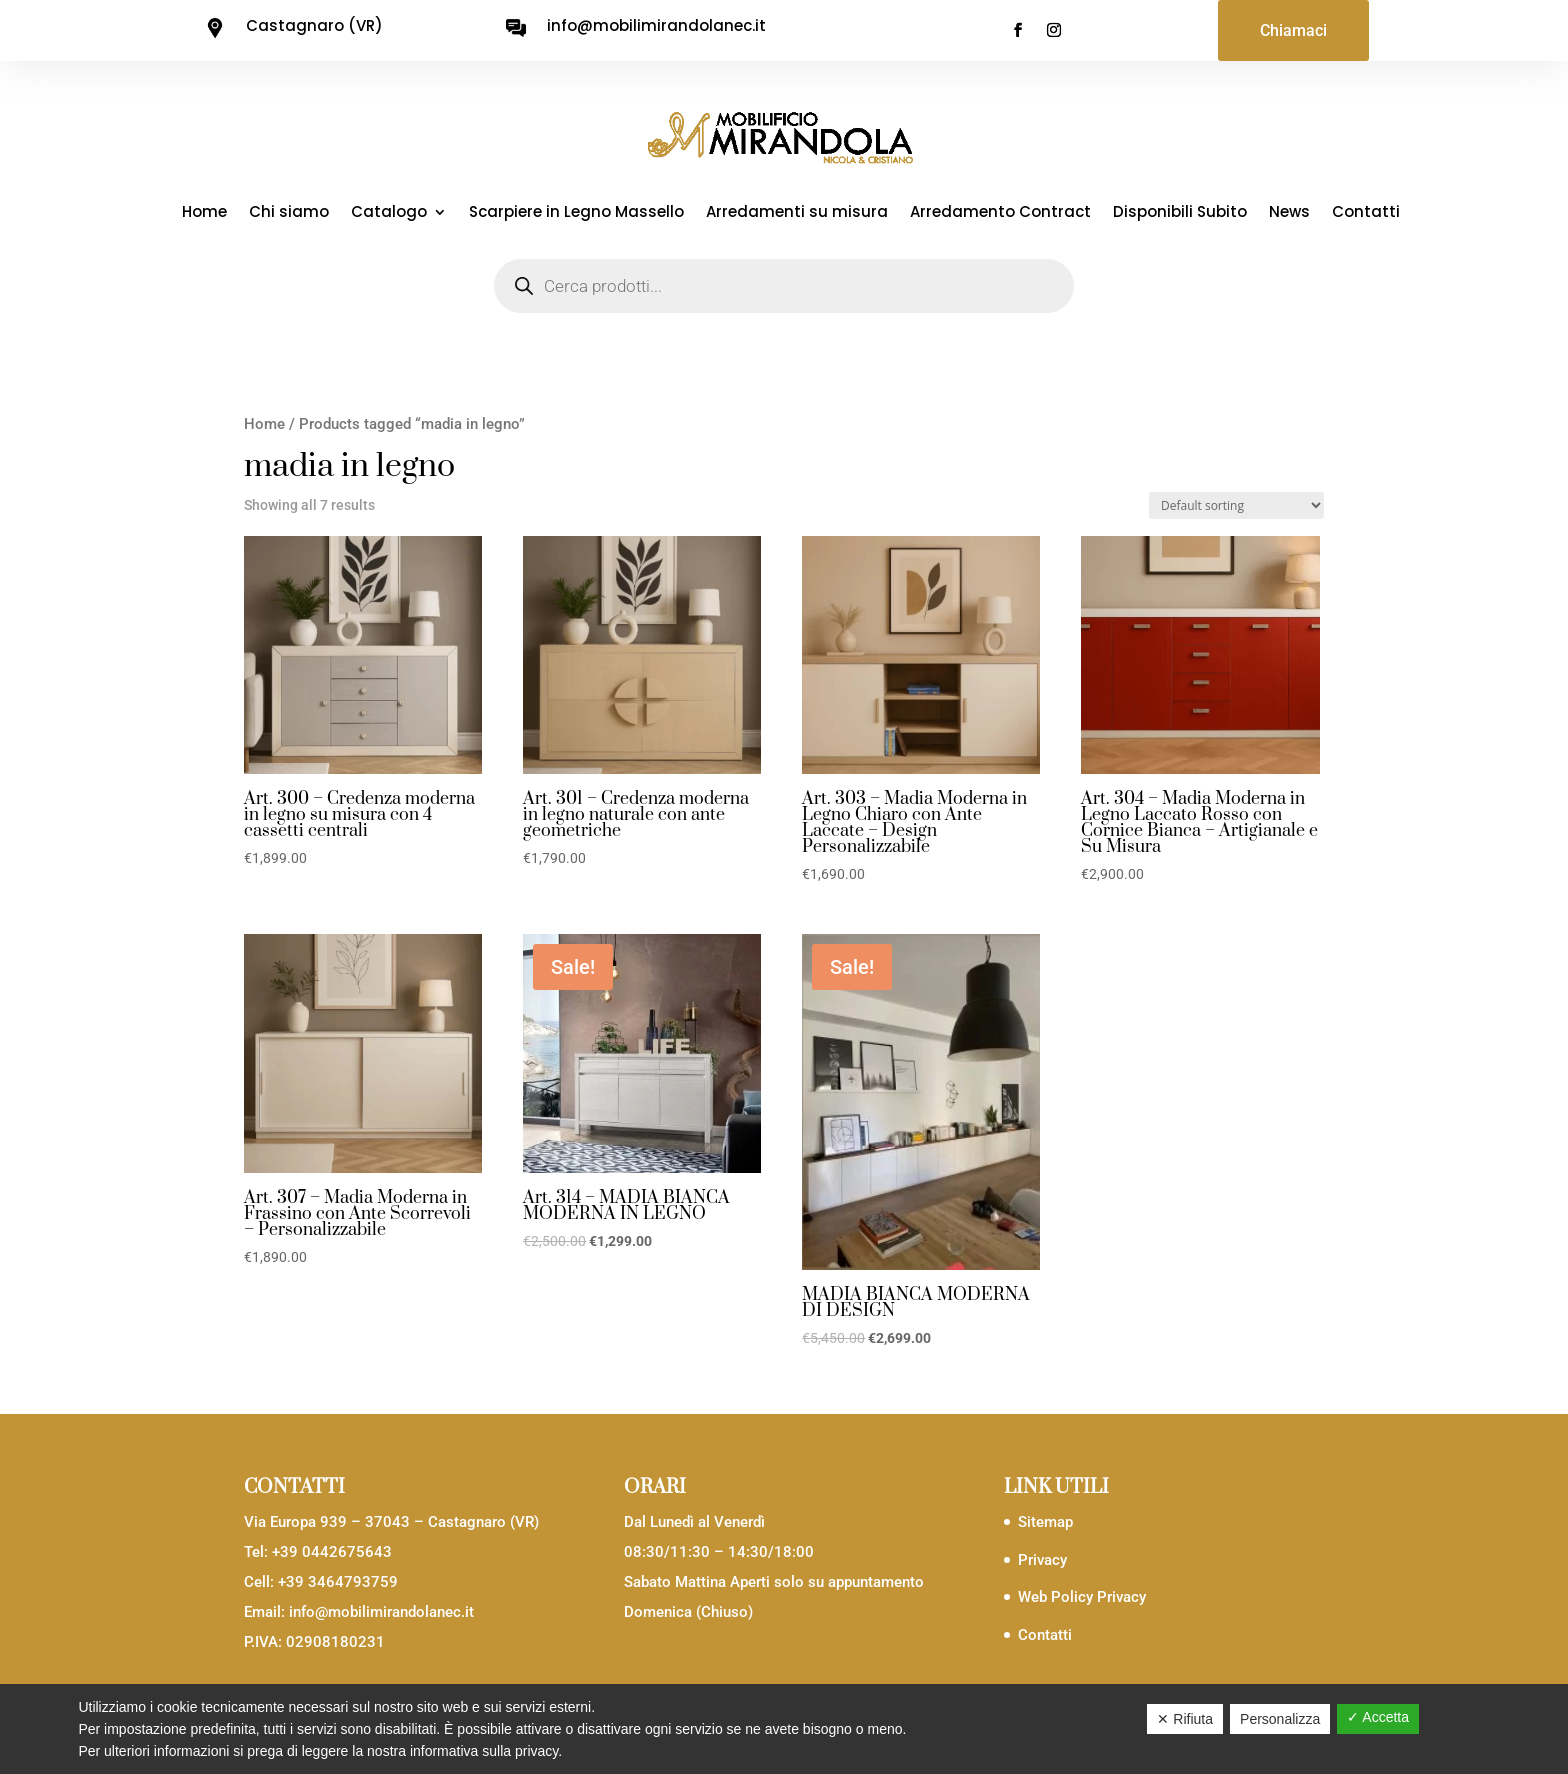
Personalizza (1280, 1719)
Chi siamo (289, 213)
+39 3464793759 (338, 1582)
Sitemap (1045, 1522)
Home (204, 213)
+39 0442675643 (332, 1552)
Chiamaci (1293, 30)
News (1289, 213)
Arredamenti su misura (797, 213)
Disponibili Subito (1180, 213)
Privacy (1042, 1560)
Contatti (1366, 213)
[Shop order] (1236, 505)
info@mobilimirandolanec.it (381, 1612)
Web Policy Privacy (1082, 1597)
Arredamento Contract (1000, 213)
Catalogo (389, 213)
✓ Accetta (1378, 1717)
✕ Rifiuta (1185, 1719)
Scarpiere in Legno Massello (576, 213)
